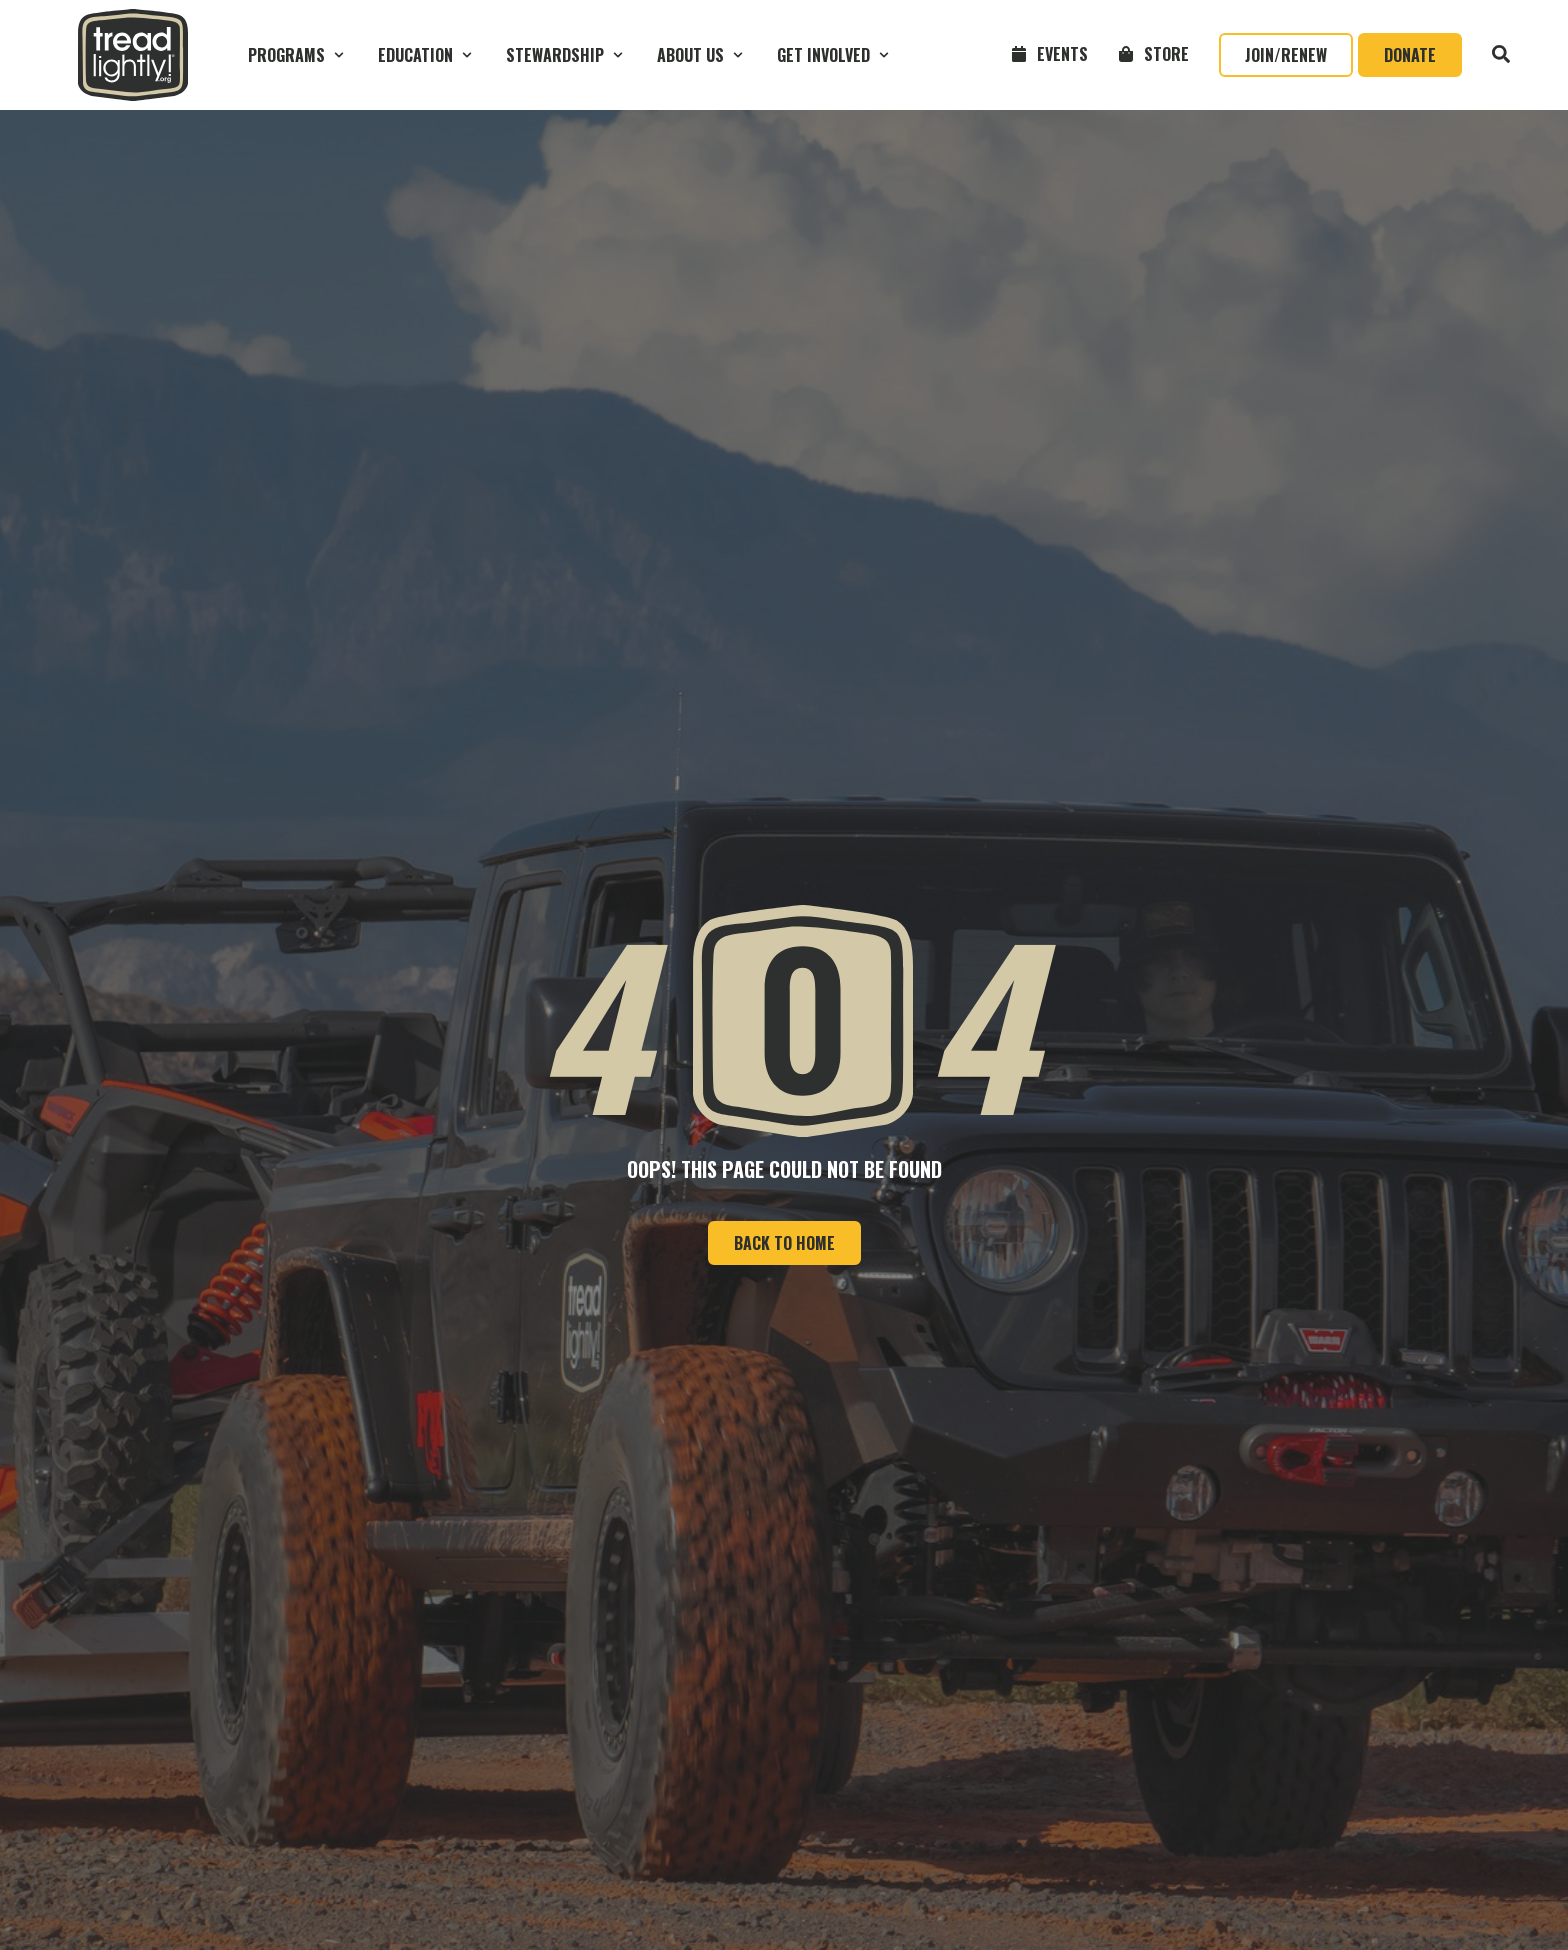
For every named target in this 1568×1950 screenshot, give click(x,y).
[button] (298, 55)
